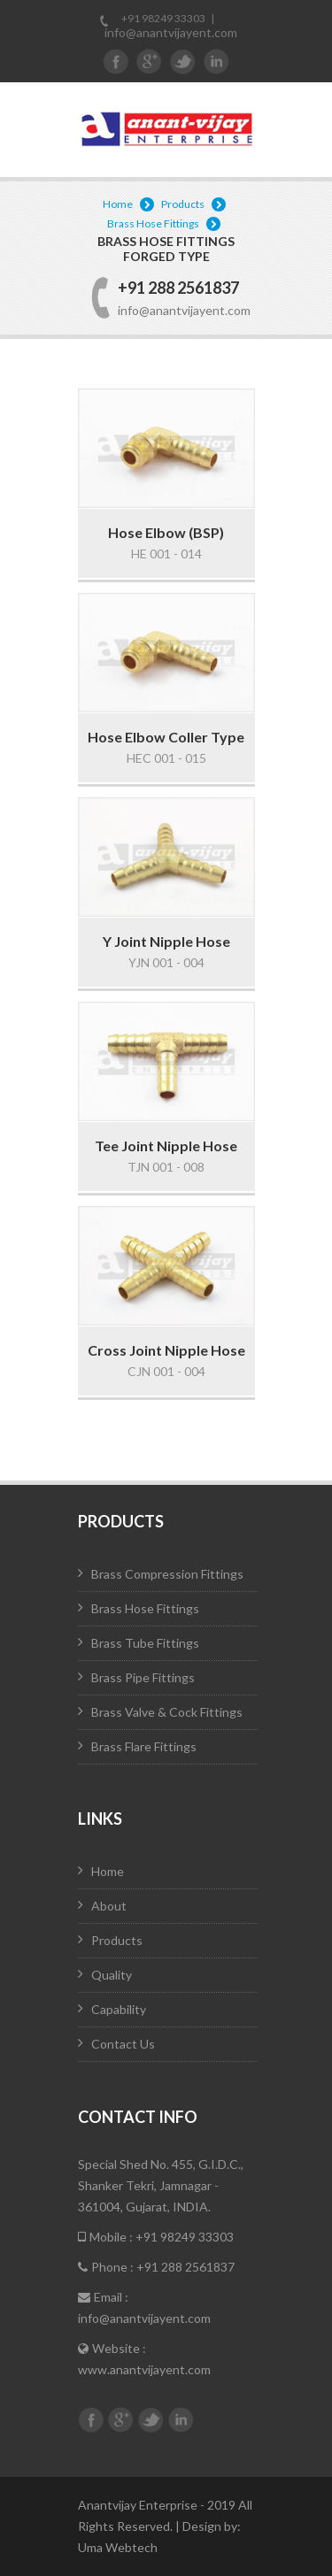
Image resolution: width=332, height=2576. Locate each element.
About (109, 1905)
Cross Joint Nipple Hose (166, 1350)
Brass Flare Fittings (144, 1746)
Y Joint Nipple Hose (166, 941)
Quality (111, 1974)
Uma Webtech (118, 2547)
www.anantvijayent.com (144, 2369)
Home (118, 204)
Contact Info (137, 2116)
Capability (118, 2009)
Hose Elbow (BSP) (166, 532)
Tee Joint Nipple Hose (166, 1145)
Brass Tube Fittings (145, 1642)
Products (183, 204)
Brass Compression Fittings (167, 1573)
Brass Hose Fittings (153, 223)
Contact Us (123, 2043)
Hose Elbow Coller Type (166, 736)
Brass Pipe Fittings (143, 1677)
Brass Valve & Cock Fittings (167, 1711)
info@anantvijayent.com (170, 32)
